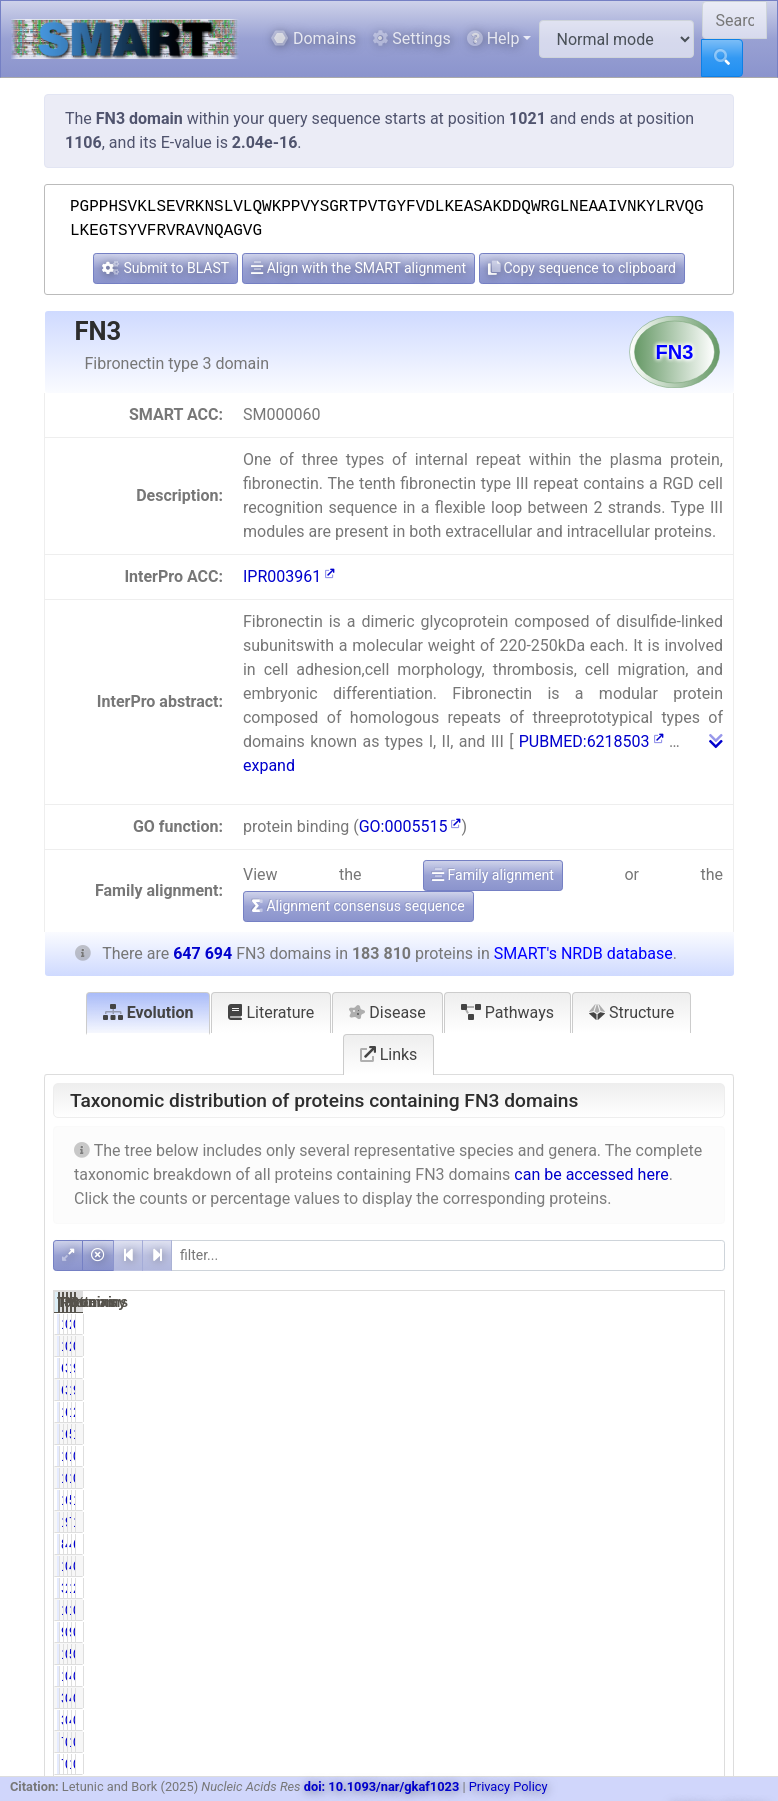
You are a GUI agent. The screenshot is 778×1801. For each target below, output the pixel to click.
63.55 (694, 1544)
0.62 (603, 1566)
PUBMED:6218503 (591, 741)
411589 (646, 1544)
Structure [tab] (631, 1012)
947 (558, 1632)
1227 (649, 1742)
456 (652, 1698)
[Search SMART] (734, 20)
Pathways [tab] (507, 1012)
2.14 (603, 1588)
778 (558, 1742)
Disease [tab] (387, 1012)
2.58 (698, 1588)
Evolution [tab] (148, 1012)
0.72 (603, 1324)
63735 (551, 1368)
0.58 (603, 1610)
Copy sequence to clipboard (582, 268)
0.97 (603, 1456)
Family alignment (493, 875)
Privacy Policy (508, 1786)
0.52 (603, 1632)
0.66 (603, 1654)
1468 (554, 1478)
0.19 (698, 1654)
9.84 (698, 1368)
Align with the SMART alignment (358, 268)
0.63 (698, 1566)
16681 (645, 1588)
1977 (649, 1456)
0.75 (698, 1676)
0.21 (698, 1324)
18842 (645, 1412)
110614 (646, 1368)
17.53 (694, 1500)
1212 (554, 1654)
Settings (411, 38)
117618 (551, 1434)
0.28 (698, 1456)
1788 (554, 1456)
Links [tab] (389, 1054)
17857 (551, 1522)
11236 (551, 1412)
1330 (554, 1324)
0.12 (698, 1742)
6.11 (603, 1412)
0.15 (698, 1632)
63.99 (600, 1434)
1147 (554, 1566)
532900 (646, 1434)
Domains (313, 38)
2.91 (698, 1412)
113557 (551, 1500)
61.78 (600, 1500)
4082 (649, 1566)
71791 (645, 1522)
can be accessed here (591, 1174)
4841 (649, 1676)
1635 (649, 1478)
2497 (649, 1324)
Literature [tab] (271, 1012)
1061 (554, 1610)
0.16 (698, 1610)
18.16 (694, 1434)
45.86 (600, 1544)
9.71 (603, 1522)
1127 (554, 1676)
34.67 (600, 1368)
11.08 (694, 1522)
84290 (551, 1544)
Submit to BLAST (165, 268)
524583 (646, 1500)
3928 (554, 1588)
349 (558, 1698)
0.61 (603, 1676)
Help (493, 38)
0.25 (698, 1478)
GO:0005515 (410, 826)
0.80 (603, 1478)
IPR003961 (289, 576)
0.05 (698, 1698)
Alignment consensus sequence (358, 906)
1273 (649, 1610)
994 (652, 1632)
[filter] (448, 1255)
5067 (649, 1654)
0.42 (603, 1742)
